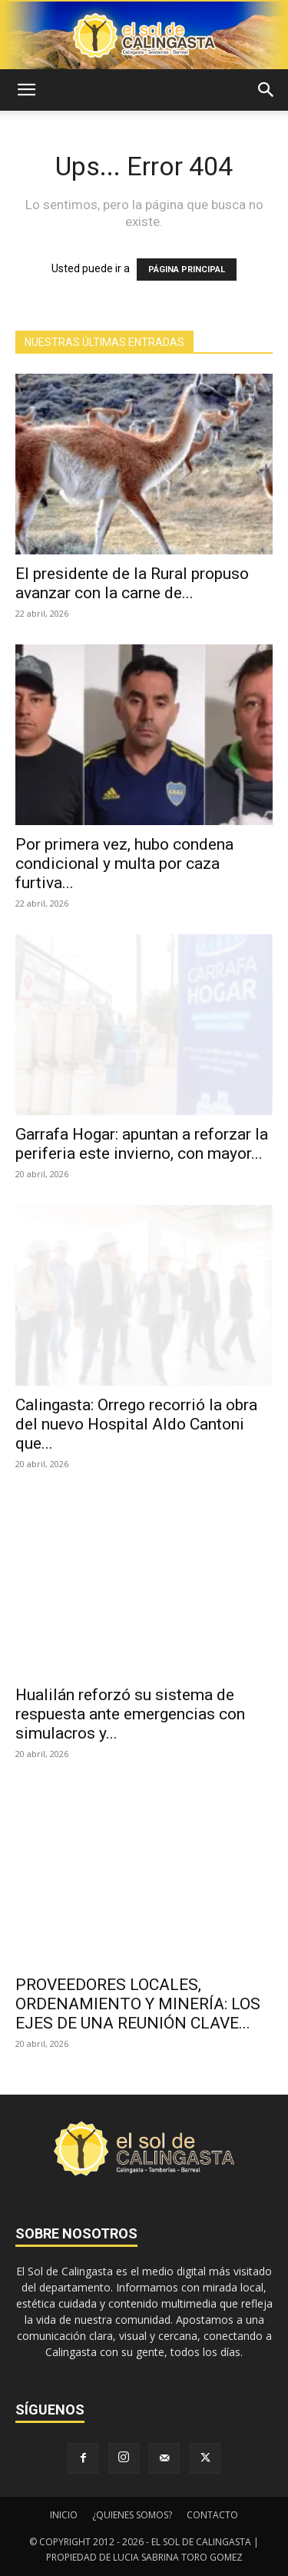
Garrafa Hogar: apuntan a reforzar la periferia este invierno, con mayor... (141, 1144)
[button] (26, 90)
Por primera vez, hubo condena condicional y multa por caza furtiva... (124, 863)
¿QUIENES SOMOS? (132, 2514)
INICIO (64, 2514)
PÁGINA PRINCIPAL (186, 270)
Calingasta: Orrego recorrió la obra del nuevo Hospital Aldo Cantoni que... (136, 1424)
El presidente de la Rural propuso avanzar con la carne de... (132, 583)
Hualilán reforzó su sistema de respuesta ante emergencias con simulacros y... (130, 1714)
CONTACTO (212, 2514)
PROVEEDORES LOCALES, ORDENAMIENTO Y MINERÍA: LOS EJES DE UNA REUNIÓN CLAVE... (137, 2003)
